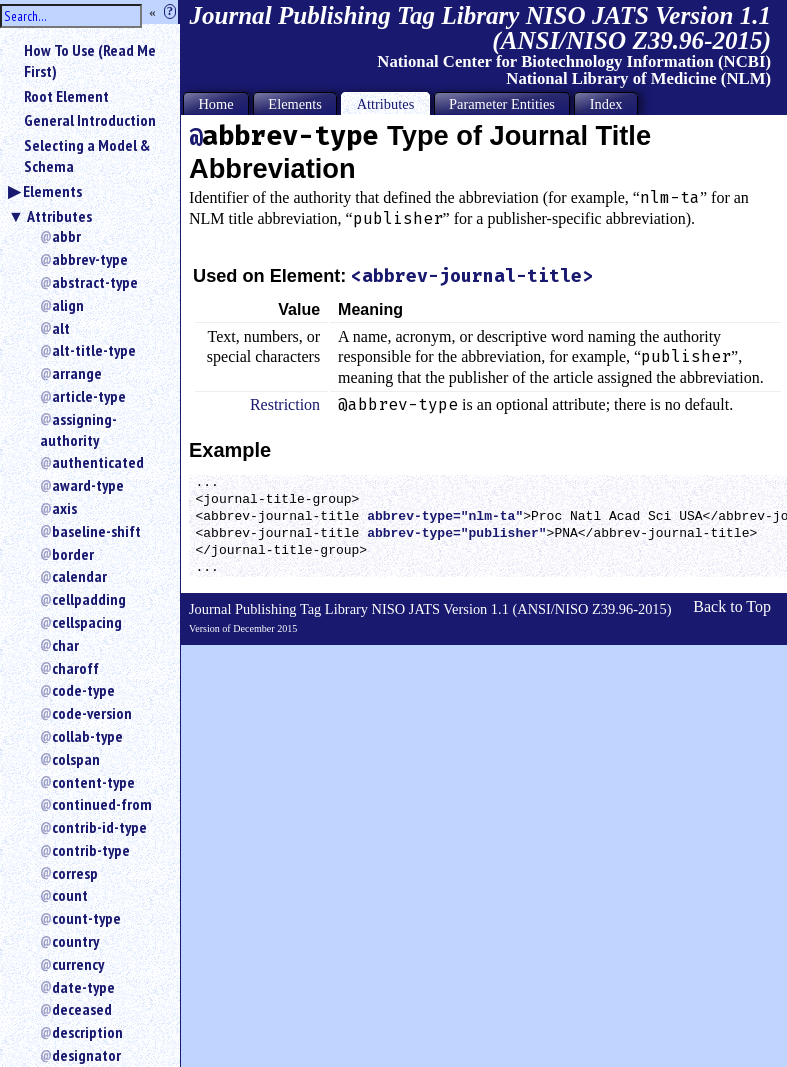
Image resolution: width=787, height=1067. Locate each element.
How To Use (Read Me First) (90, 60)
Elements (52, 191)
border (73, 554)
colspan (76, 759)
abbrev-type (90, 259)
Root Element (66, 96)
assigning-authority (78, 429)
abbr (66, 236)
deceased (82, 1009)
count (70, 895)
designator (86, 1055)
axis (64, 508)
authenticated (98, 462)
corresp (75, 873)
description (87, 1032)
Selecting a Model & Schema (87, 155)
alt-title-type (94, 350)
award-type (88, 485)
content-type (93, 782)
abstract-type (95, 282)
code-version (92, 713)
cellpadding (89, 599)
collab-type (87, 736)
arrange (77, 373)
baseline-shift (96, 531)
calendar (79, 576)
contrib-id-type (99, 827)
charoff (75, 668)
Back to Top (732, 606)
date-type (83, 987)
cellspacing (87, 622)
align (68, 305)
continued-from (102, 804)
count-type (86, 918)
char (65, 645)
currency (78, 964)
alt (61, 328)
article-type (89, 396)
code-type (83, 690)
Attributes (59, 216)
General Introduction (90, 120)
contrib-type (91, 850)
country (75, 941)
